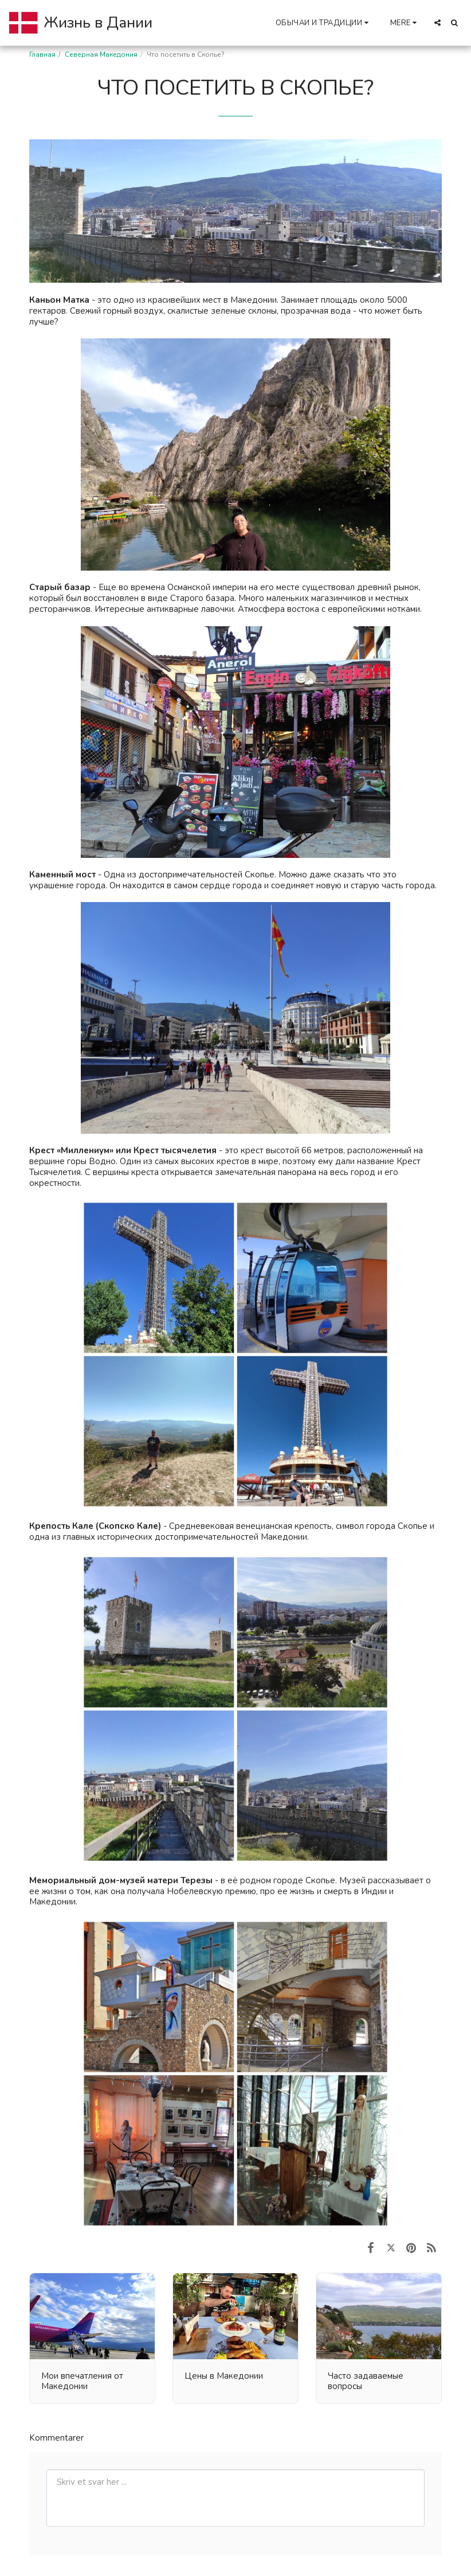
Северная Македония (101, 54)
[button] (323, 22)
